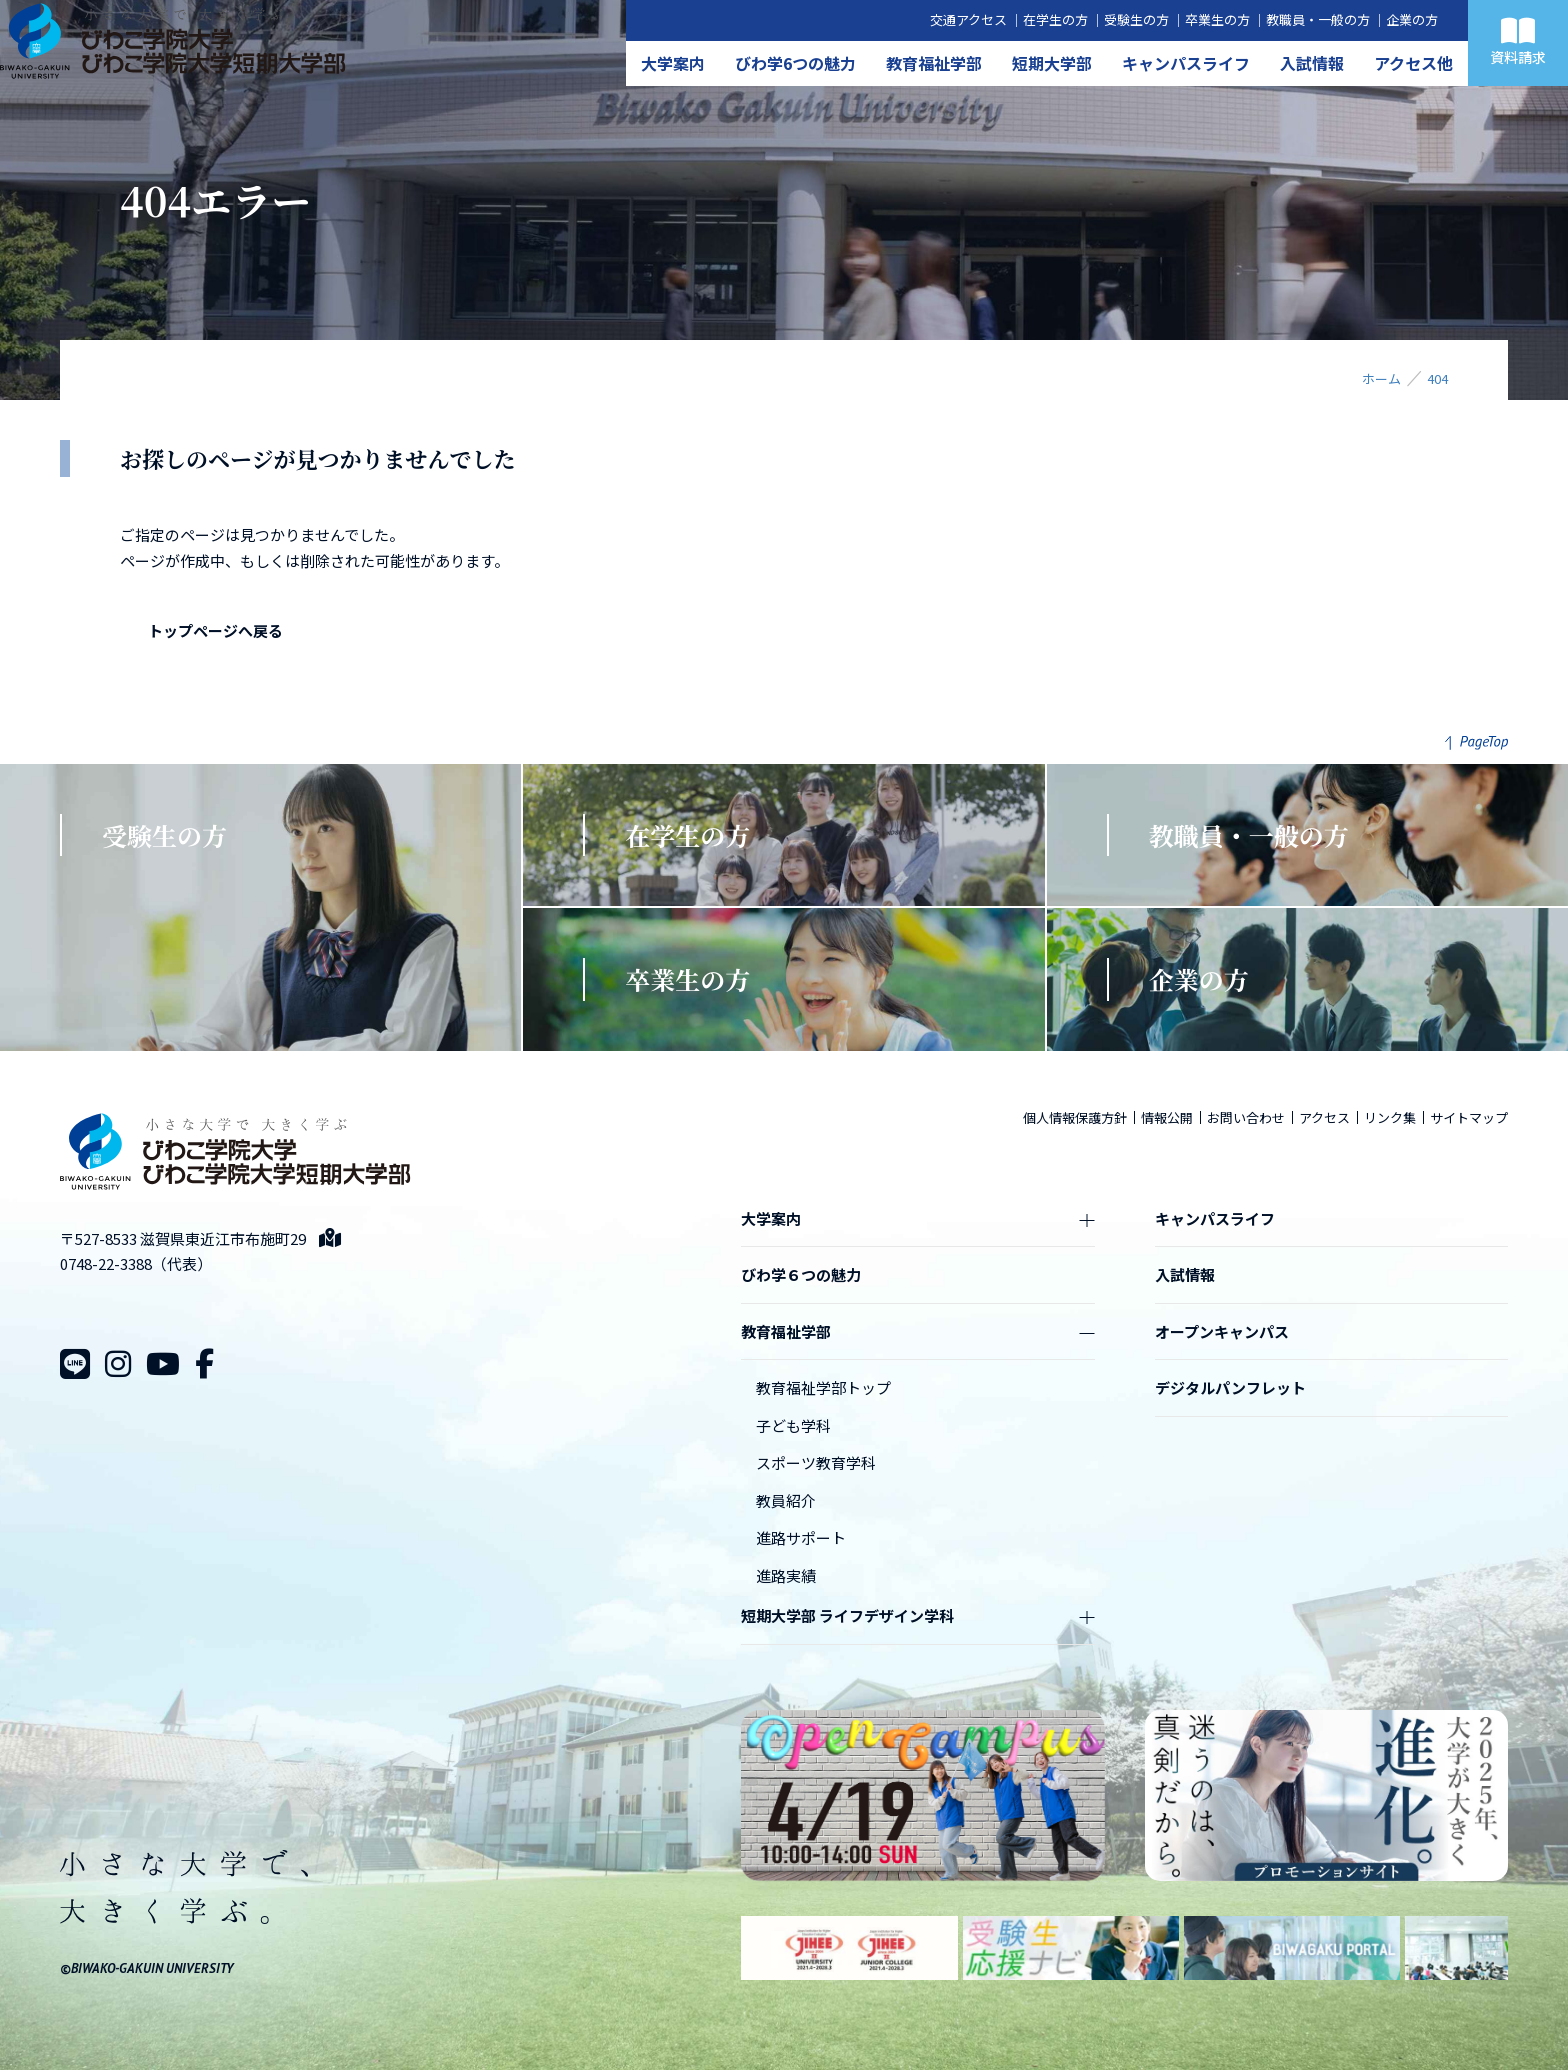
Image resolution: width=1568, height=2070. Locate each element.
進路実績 (786, 1575)
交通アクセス (968, 19)
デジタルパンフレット (1230, 1387)
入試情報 (1312, 63)
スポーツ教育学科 (816, 1462)
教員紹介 (786, 1500)
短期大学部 (1052, 63)
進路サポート (801, 1537)
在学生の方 (1055, 19)
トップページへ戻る (215, 630)
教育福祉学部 (934, 63)
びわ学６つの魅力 (801, 1274)
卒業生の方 (1217, 19)
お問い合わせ (1246, 1117)
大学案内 (673, 63)
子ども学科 (793, 1425)
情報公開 (1167, 1117)
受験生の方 (1136, 19)
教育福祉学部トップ (823, 1387)
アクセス (1324, 1117)
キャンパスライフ (1186, 63)
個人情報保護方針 (1075, 1117)
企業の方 (1412, 19)
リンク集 (1390, 1117)
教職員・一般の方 (1318, 19)
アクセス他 (1413, 63)
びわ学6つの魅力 (795, 63)
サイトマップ (1469, 1117)
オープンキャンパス (1222, 1331)
